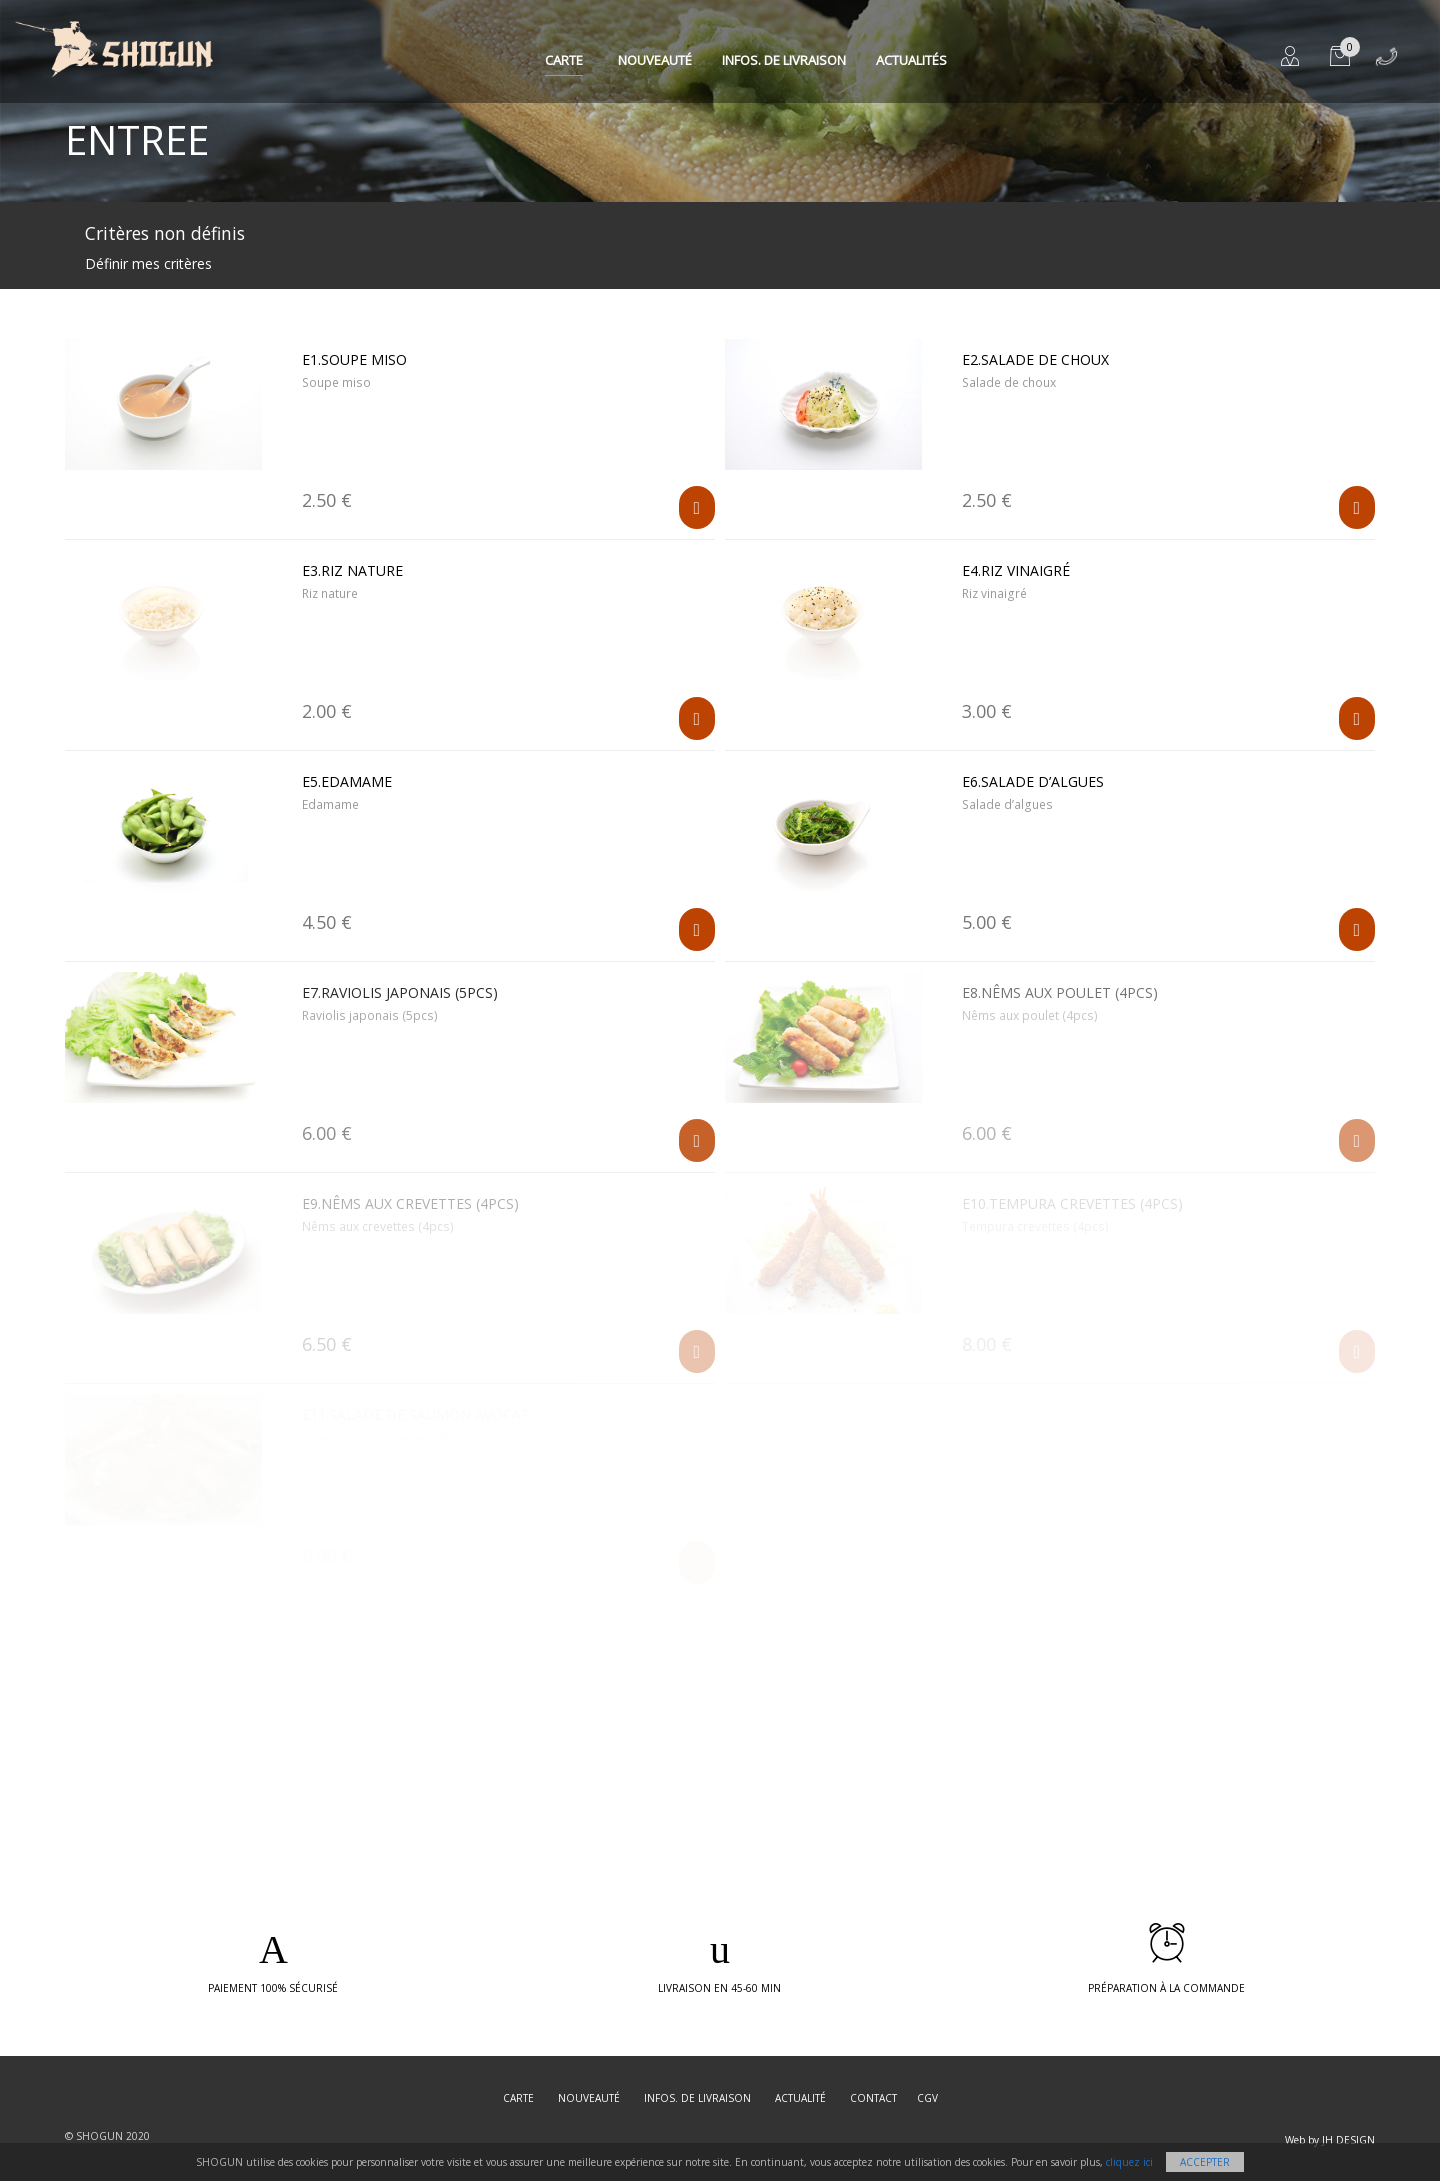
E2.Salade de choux (1035, 359)
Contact (873, 2098)
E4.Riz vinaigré (1016, 570)
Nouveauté (655, 60)
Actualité (800, 2098)
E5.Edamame (347, 781)
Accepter (1205, 2162)
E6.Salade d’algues (1033, 781)
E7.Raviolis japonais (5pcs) (400, 992)
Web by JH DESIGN (1330, 2140)
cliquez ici (1129, 2162)
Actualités (911, 60)
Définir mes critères (148, 263)
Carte (564, 60)
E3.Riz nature (352, 570)
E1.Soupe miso (354, 359)
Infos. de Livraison (784, 60)
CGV (927, 2098)
